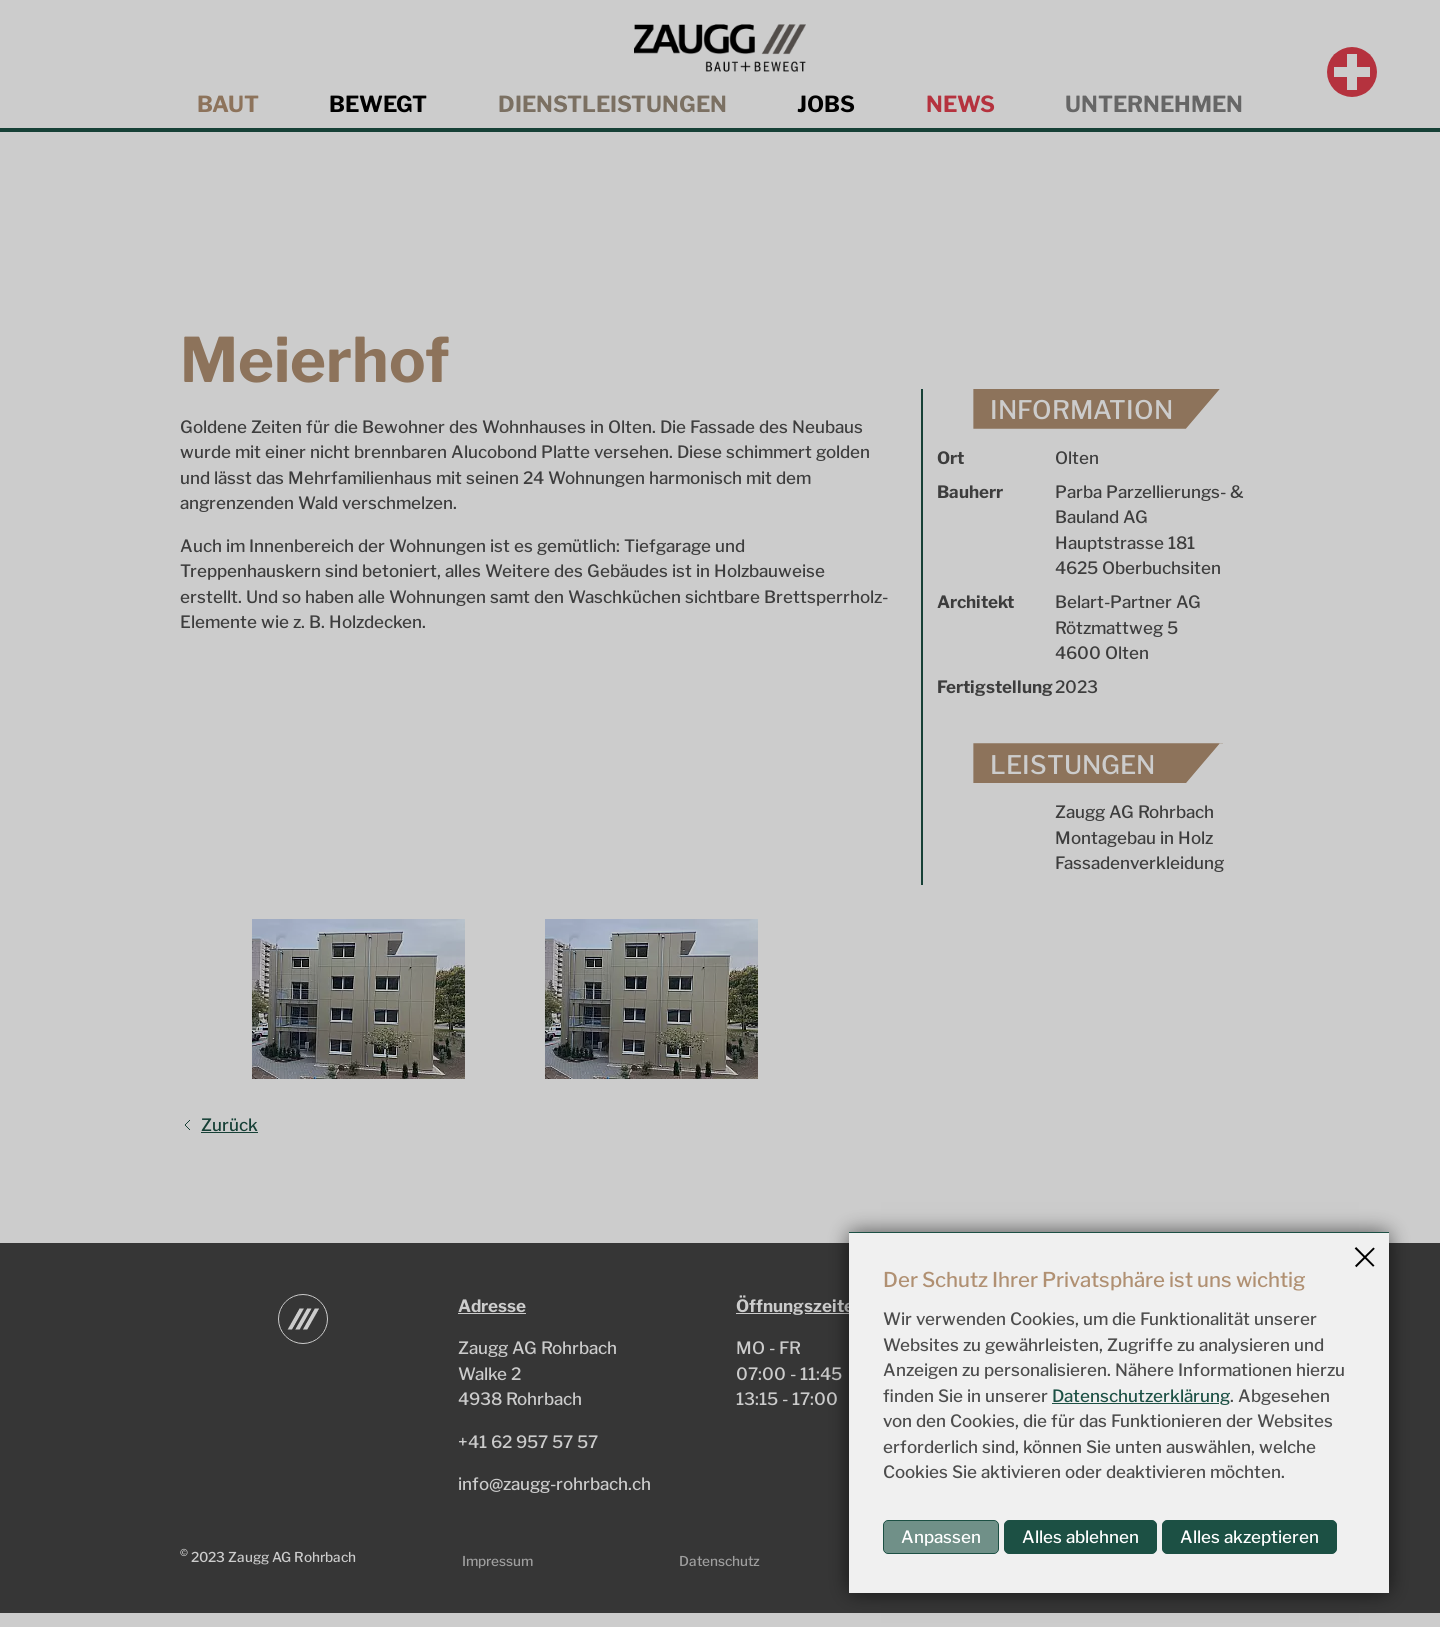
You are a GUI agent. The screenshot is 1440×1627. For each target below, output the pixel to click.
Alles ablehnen (1080, 1537)
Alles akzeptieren (1249, 1537)
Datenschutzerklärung (1141, 1396)
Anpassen (941, 1537)
